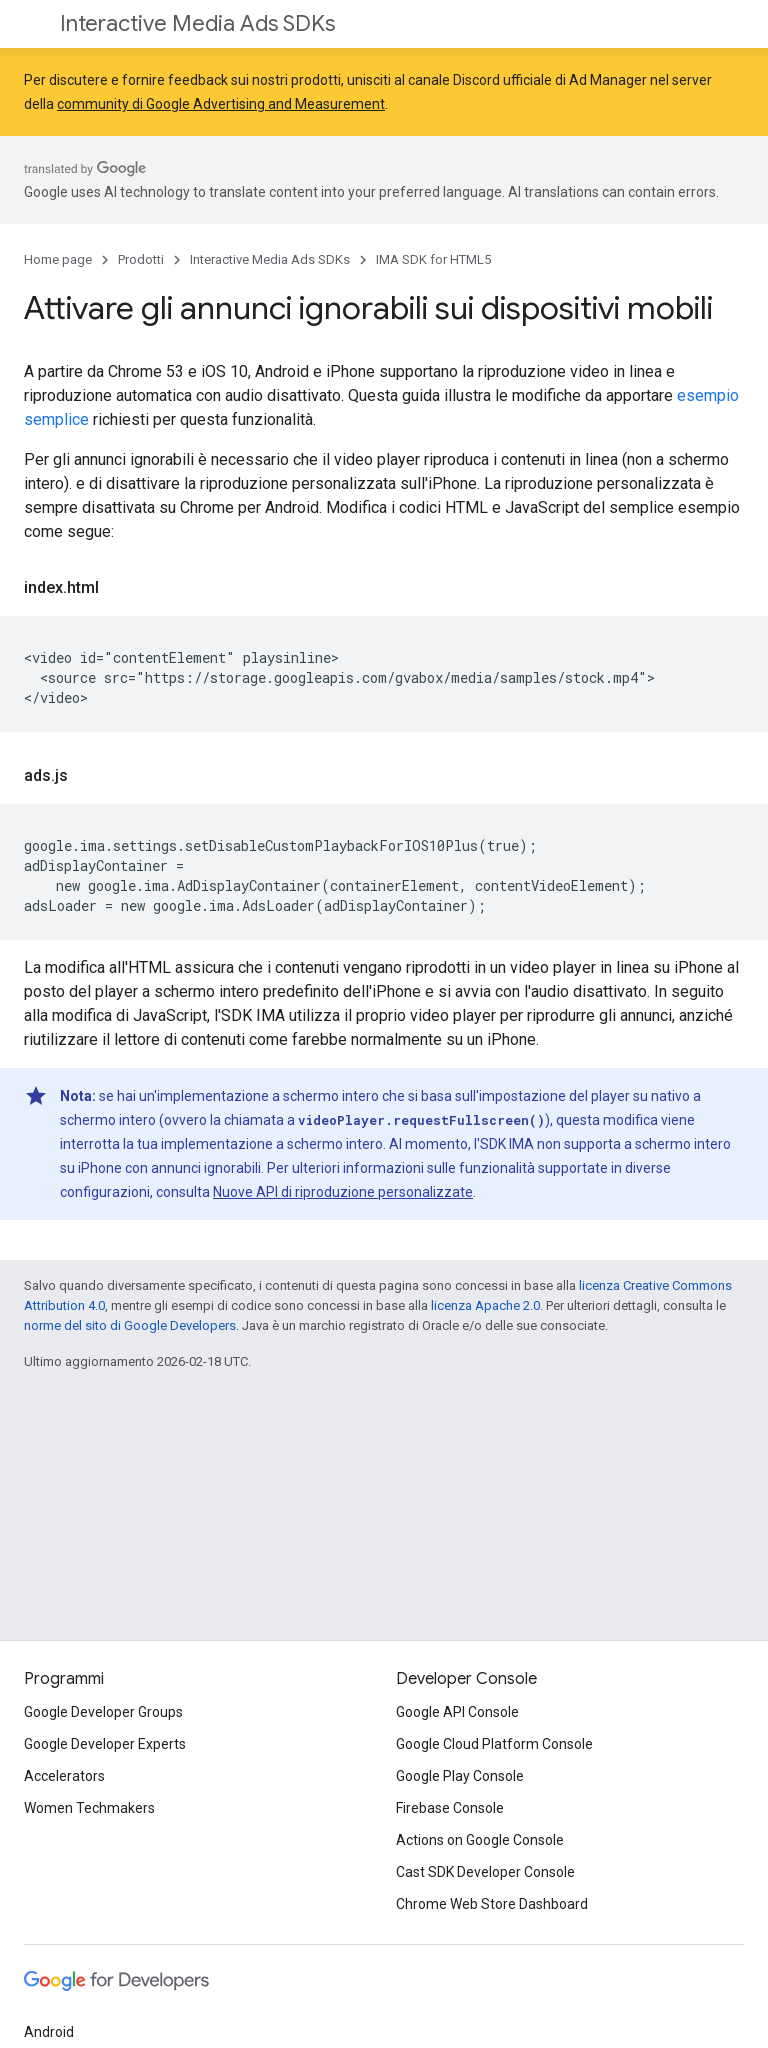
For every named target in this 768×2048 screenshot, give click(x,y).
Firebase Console (450, 1808)
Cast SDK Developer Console (485, 1872)
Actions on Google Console (480, 1840)
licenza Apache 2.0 (485, 1305)
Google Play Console (460, 1776)
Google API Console (457, 1712)
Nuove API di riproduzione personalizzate (343, 1192)
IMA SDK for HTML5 (433, 259)
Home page (58, 259)
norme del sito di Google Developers (130, 1325)
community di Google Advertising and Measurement (221, 104)
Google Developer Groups (103, 1712)
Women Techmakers (89, 1808)
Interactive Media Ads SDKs (197, 23)
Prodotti (141, 259)
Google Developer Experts (105, 1744)
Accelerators (64, 1776)
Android (49, 2032)
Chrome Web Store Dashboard (492, 1904)
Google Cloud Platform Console (494, 1744)
